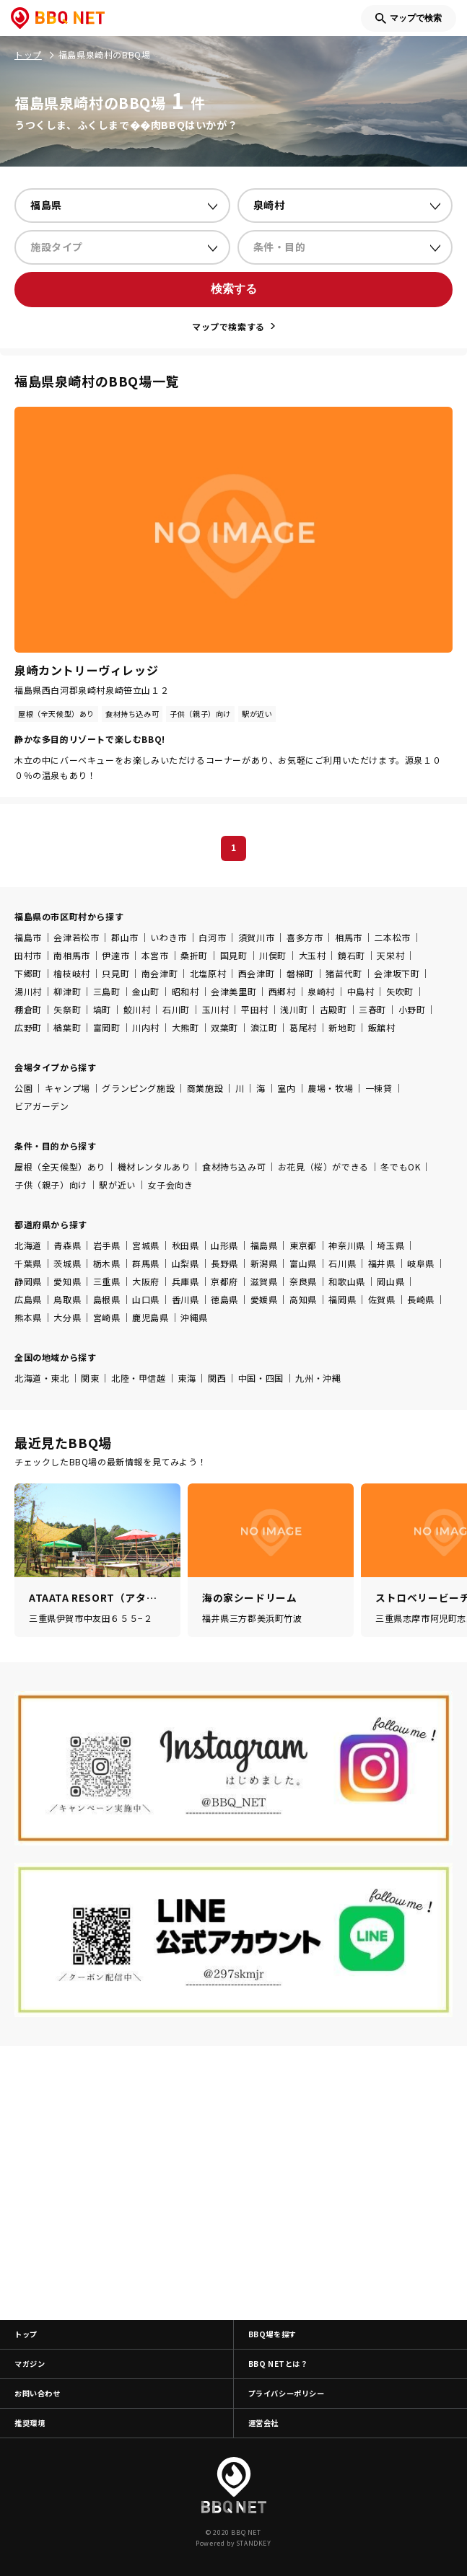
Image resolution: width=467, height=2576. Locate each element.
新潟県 (264, 1263)
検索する (234, 289)
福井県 (382, 1263)
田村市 (28, 955)
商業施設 (205, 1088)
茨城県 (67, 1263)
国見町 (234, 955)
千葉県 (28, 1263)
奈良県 (303, 1281)
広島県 (28, 1299)
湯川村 (28, 991)
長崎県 (421, 1299)
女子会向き (170, 1184)
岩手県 (107, 1245)
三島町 (107, 991)
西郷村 (282, 991)
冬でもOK (400, 1166)
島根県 (107, 1299)
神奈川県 (346, 1245)
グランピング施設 (138, 1088)
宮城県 (146, 1245)
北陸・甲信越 (138, 1378)
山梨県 (185, 1263)
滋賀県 (264, 1281)
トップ (26, 2334)
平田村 (255, 1009)
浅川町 (293, 1009)
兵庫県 (185, 1281)
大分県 (67, 1317)
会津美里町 (233, 991)
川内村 (146, 1027)
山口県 (146, 1299)
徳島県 (224, 1299)
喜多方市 (305, 937)
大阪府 (146, 1281)
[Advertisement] (233, 2183)
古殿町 (333, 1009)
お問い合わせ (37, 2393)
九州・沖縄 (318, 1378)
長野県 (224, 1263)
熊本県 (28, 1317)
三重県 (107, 1281)
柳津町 (67, 991)
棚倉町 (28, 1009)
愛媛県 (264, 1299)
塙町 (102, 1009)
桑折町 (194, 955)
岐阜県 (421, 1263)
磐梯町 (300, 973)
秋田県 (185, 1245)
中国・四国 (261, 1378)
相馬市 (348, 937)
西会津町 (256, 973)
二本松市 (392, 937)
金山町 (146, 991)
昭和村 (185, 991)
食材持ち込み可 (234, 1166)
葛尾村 (303, 1027)
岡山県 (390, 1281)
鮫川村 (137, 1009)
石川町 (176, 1009)
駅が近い (117, 1184)
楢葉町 (67, 1027)
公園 (23, 1088)
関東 (90, 1378)
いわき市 (168, 937)
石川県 (342, 1263)
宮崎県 (107, 1317)
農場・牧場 (330, 1088)
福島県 (264, 1245)
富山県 (303, 1263)
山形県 (224, 1245)
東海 (187, 1378)
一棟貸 (379, 1088)
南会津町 (159, 973)
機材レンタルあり (154, 1166)
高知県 (303, 1299)
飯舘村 (382, 1027)
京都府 (224, 1281)
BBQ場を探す (272, 2334)
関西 (217, 1378)
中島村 (361, 991)
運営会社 (263, 2422)
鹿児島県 (150, 1317)
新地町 (342, 1027)
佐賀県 (382, 1299)
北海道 (28, 1245)
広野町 (28, 1027)
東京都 (303, 1245)
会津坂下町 (396, 973)
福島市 (28, 937)
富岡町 (107, 1027)
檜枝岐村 (71, 973)
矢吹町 (400, 991)
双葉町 (224, 1027)
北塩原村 (208, 973)
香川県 (185, 1299)
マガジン (29, 2363)
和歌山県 (346, 1281)
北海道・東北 (41, 1378)
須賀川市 (256, 937)
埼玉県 (390, 1245)
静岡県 (28, 1281)
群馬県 (146, 1263)
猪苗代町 (344, 973)
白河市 (212, 937)
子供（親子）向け (50, 1184)
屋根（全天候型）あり (59, 1166)
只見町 (115, 973)
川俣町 (273, 955)
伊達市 (115, 955)
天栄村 (390, 955)
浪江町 (264, 1027)
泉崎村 (321, 991)
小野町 (412, 1009)
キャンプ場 (67, 1088)
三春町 (372, 1009)
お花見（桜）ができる (323, 1166)
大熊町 (185, 1027)
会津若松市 (76, 937)
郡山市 (125, 937)
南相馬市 (71, 955)
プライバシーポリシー (286, 2393)
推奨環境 (29, 2422)
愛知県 (67, 1281)
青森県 (67, 1245)
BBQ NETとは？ (278, 2363)
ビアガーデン (41, 1106)
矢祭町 (67, 1009)
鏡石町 (351, 955)
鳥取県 (67, 1299)
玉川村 (216, 1009)
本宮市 (155, 955)
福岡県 (342, 1299)
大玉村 (312, 955)
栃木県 (107, 1263)
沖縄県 (194, 1317)
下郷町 (28, 973)
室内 (286, 1088)
